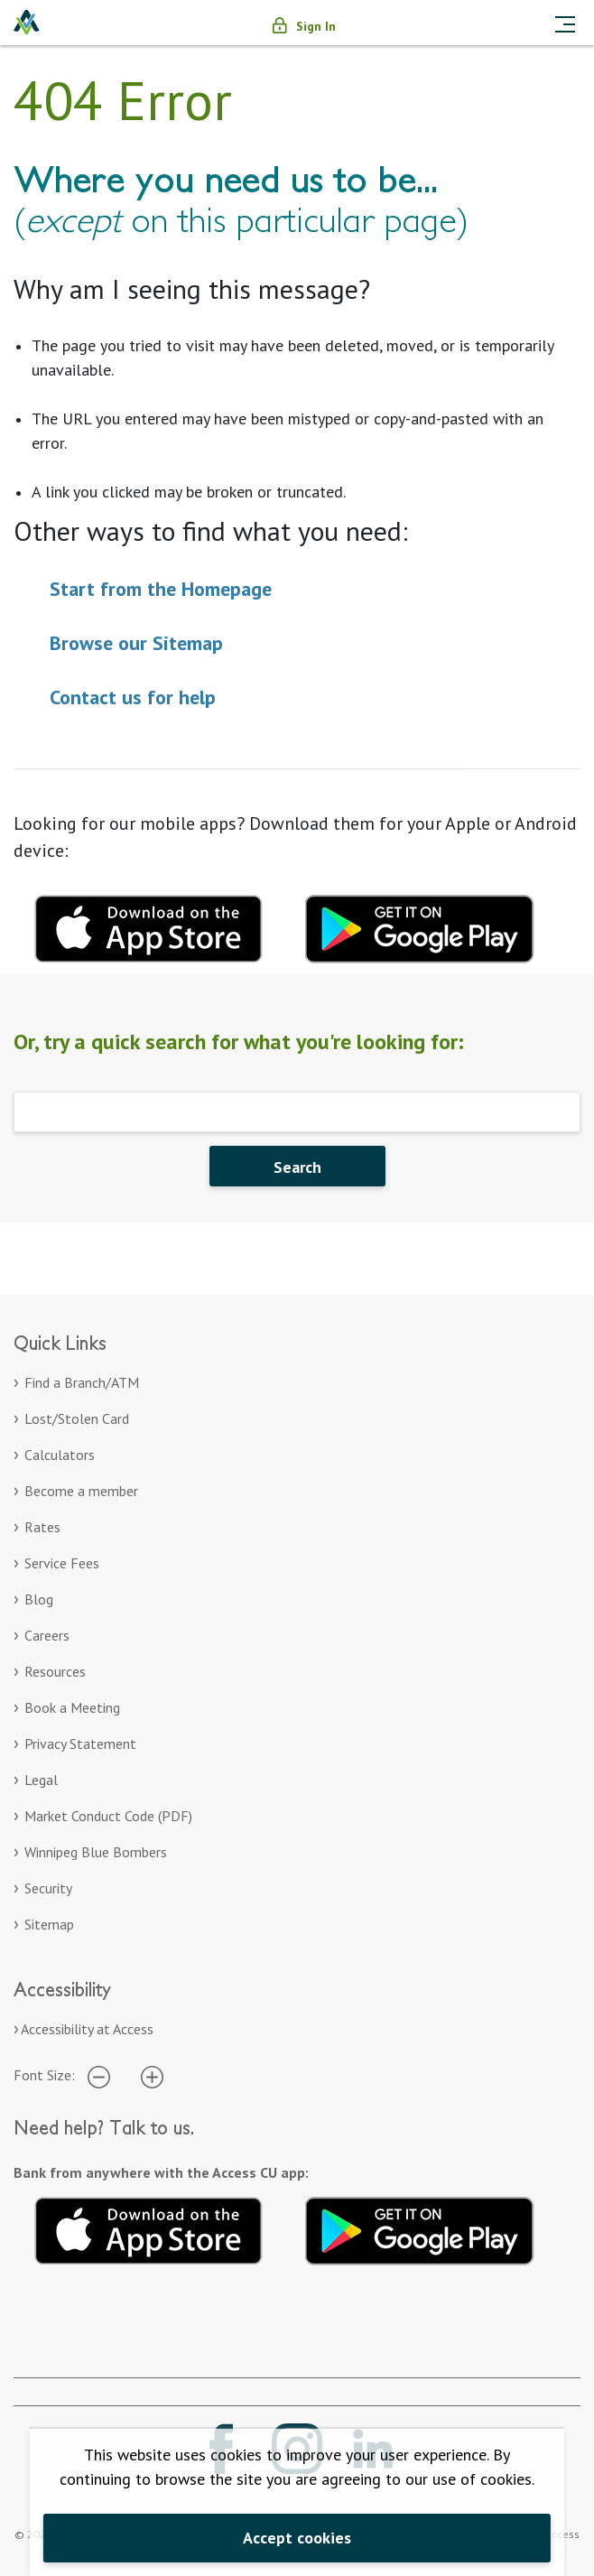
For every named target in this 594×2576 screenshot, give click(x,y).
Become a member (81, 1491)
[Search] (297, 1112)
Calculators (59, 1455)
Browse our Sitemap (136, 643)
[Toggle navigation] (565, 22)
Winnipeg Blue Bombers (95, 1852)
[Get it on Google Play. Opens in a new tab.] (419, 2227)
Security (48, 1888)
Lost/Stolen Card (76, 1418)
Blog (38, 1599)
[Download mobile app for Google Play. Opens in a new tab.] (419, 926)
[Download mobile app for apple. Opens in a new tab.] (149, 926)
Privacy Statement (80, 1743)
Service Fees (61, 1563)
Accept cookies (297, 2537)
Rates (42, 1527)
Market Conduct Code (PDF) (108, 1816)
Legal (41, 1780)
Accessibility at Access (87, 2029)
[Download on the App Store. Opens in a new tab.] (149, 2227)
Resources (55, 1671)
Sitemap (49, 1924)
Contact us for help (133, 697)
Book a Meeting (72, 1707)
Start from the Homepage (161, 588)
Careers (47, 1635)
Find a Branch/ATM (81, 1382)
